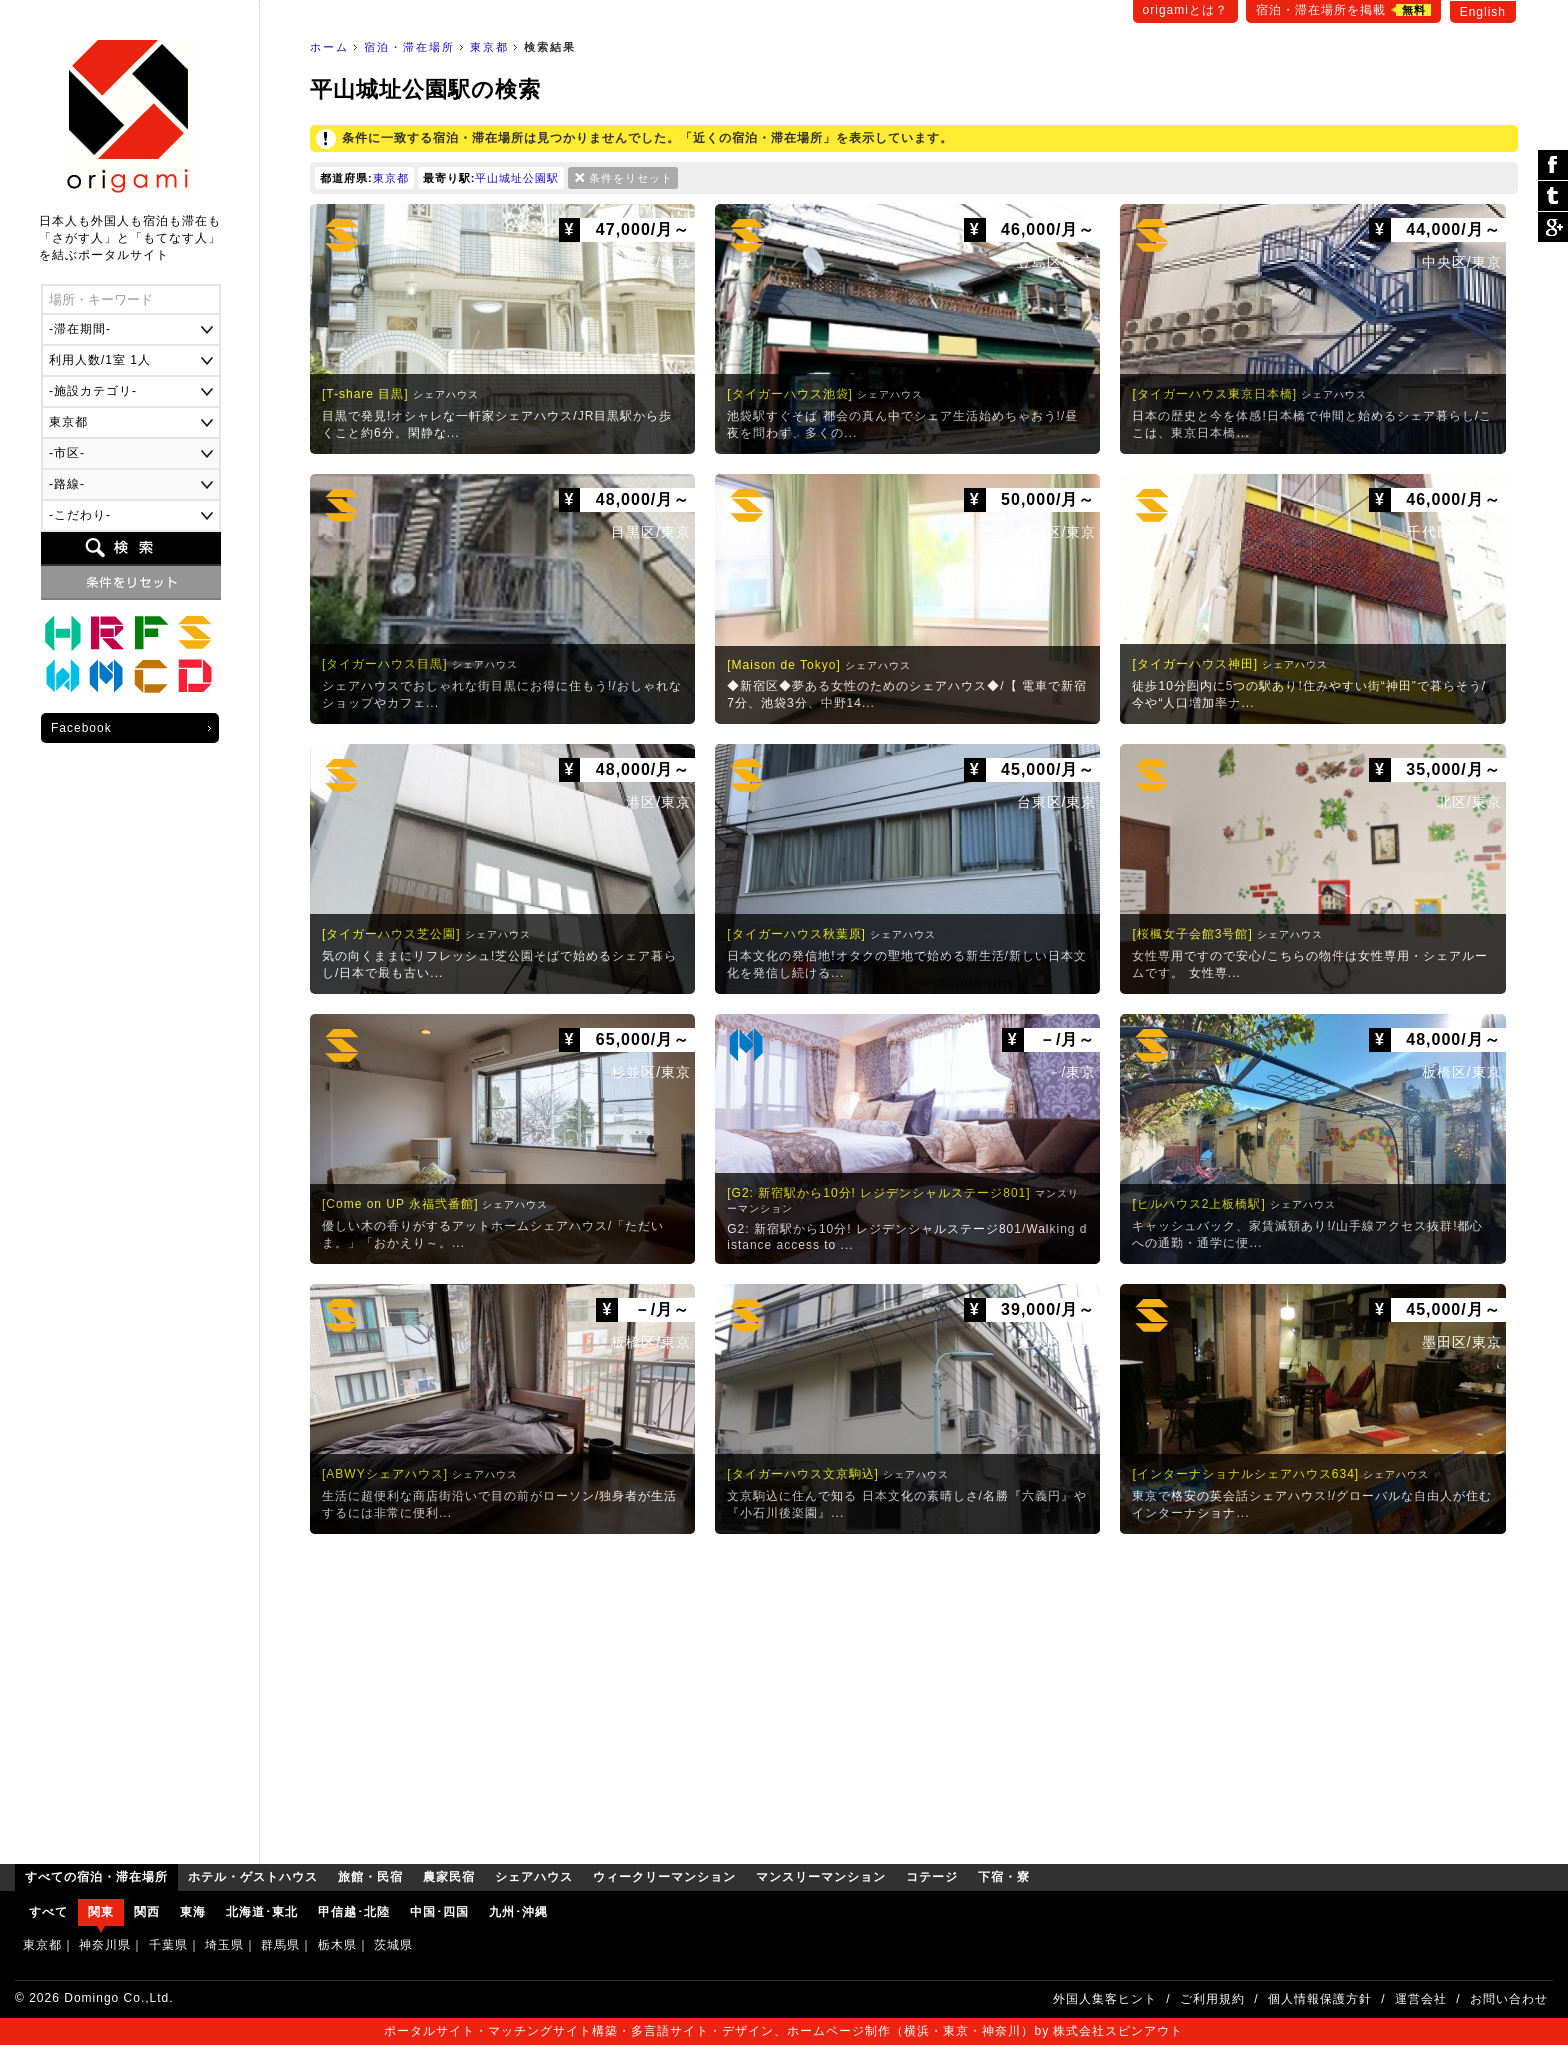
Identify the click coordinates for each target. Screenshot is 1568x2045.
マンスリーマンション (107, 677)
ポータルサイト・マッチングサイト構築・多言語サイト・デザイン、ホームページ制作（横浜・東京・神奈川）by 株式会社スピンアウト (783, 2031)
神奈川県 (105, 1945)
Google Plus (1553, 227)
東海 (193, 1912)
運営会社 (1421, 1999)
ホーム (329, 47)
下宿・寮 (195, 677)
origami (130, 116)
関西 (147, 1912)
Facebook (81, 728)
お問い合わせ (1509, 1999)
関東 (101, 1912)
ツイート (1553, 196)
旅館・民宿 (107, 633)
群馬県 (280, 1945)
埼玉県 (224, 1945)
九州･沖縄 (518, 1912)
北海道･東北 (262, 1912)
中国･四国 (439, 1912)
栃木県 (337, 1945)
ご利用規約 (1212, 1999)
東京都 (489, 47)
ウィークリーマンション (63, 677)
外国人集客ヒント (1105, 1999)
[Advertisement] (914, 1694)
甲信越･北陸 (354, 1912)
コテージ (151, 677)
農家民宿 (151, 633)
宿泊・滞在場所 (409, 47)
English (1483, 12)
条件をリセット (631, 178)
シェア (1553, 165)
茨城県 (393, 1945)
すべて (48, 1912)
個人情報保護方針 (1320, 1999)
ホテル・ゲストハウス (63, 633)
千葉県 (168, 1945)
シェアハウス (195, 633)
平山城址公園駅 (517, 178)
